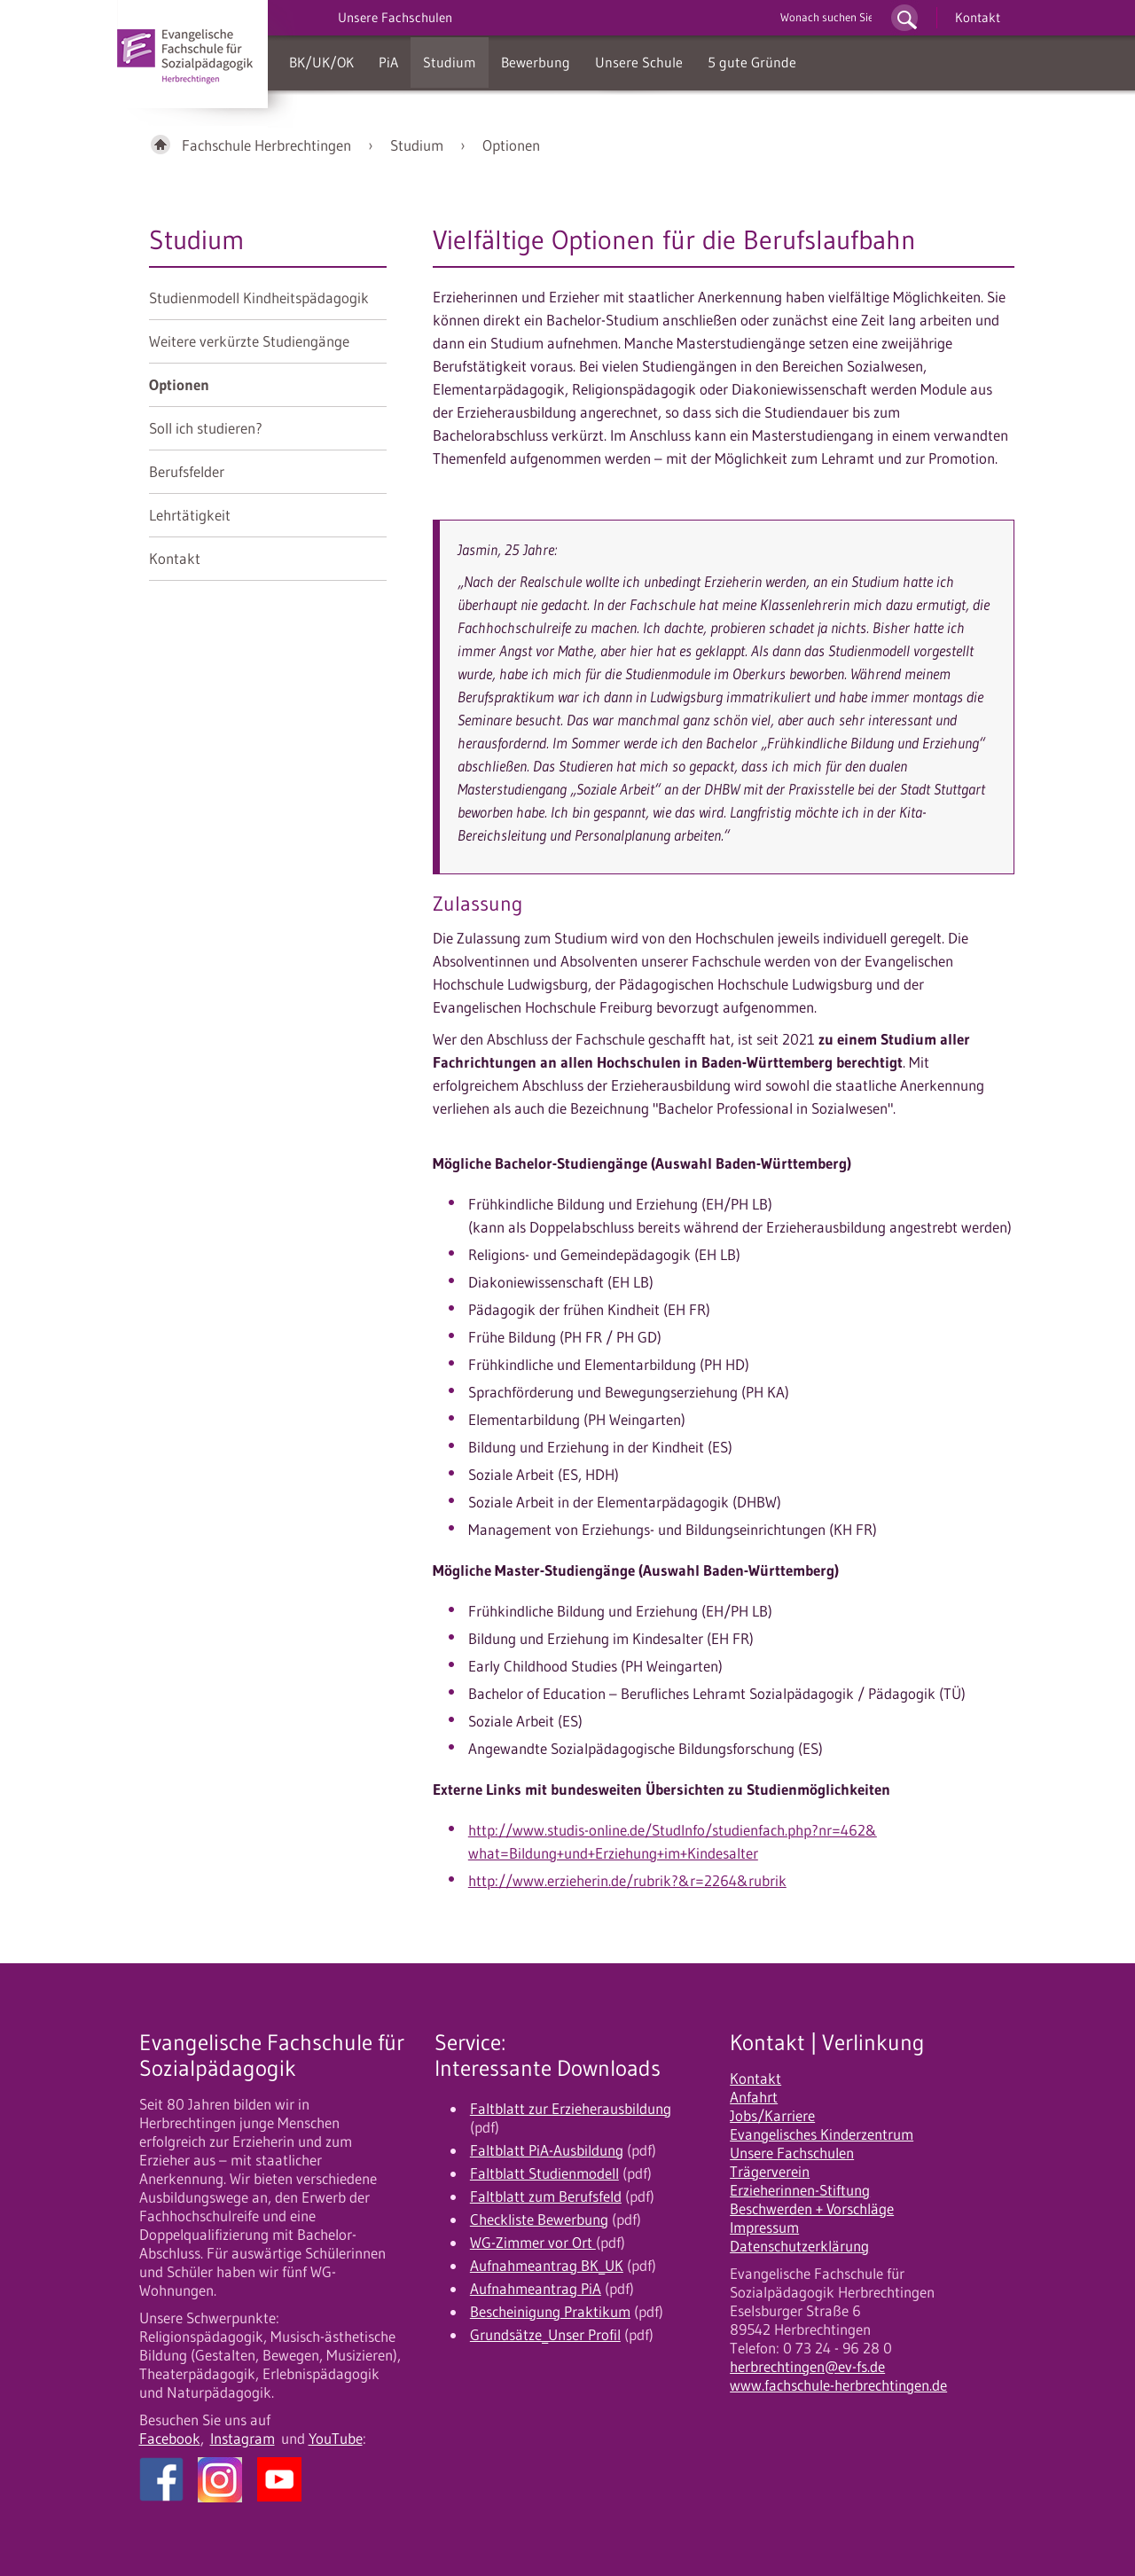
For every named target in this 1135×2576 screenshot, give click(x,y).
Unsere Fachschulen (792, 2153)
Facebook (169, 2438)
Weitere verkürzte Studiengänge (249, 341)
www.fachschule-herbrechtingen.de (838, 2385)
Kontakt (977, 17)
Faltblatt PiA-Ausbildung (546, 2150)
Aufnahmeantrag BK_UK (546, 2266)
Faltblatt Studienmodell (544, 2173)
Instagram (242, 2438)
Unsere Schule (639, 62)
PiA (388, 62)
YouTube (336, 2438)
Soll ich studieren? (205, 428)
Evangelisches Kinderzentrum (821, 2134)
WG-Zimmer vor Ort (533, 2242)
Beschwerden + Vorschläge (812, 2209)
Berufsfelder (186, 472)
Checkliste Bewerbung (539, 2219)
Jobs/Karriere (772, 2116)
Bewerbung (535, 62)
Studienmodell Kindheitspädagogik (259, 298)
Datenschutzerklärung (799, 2246)
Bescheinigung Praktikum (550, 2312)
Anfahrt (754, 2097)
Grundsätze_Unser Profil (545, 2335)
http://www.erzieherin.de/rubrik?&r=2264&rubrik (627, 1881)
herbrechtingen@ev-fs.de (807, 2367)
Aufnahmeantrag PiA (535, 2289)
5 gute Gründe (752, 62)
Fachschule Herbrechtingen (266, 145)
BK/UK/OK (321, 62)
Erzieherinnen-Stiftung (800, 2190)
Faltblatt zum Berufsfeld (546, 2196)
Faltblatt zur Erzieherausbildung (570, 2109)
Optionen (511, 145)
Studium (449, 62)
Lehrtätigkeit (190, 515)
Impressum (764, 2227)
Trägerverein (770, 2172)
